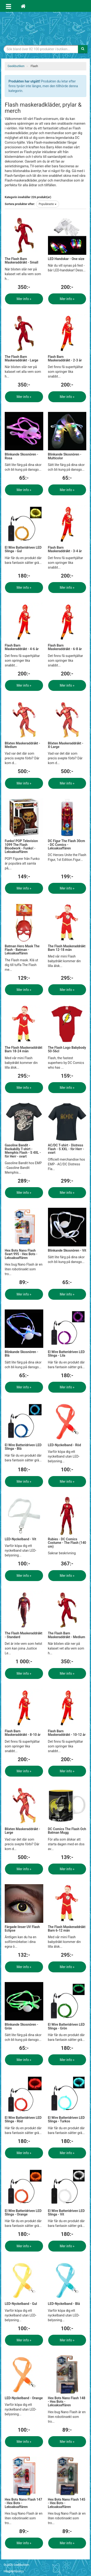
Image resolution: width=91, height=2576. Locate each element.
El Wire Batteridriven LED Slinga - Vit (66, 2212)
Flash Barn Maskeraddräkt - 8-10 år (23, 1733)
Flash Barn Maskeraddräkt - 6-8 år (65, 647)
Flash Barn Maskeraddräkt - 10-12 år (67, 1733)
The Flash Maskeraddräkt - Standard (23, 1635)
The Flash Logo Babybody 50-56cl (67, 1049)
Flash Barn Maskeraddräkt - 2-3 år (65, 358)
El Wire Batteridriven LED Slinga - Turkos (66, 2119)
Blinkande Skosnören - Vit (67, 1250)
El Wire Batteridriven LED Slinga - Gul (23, 549)
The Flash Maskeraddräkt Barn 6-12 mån (67, 1928)
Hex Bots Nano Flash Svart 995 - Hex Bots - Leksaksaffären (21, 1254)
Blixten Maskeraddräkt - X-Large (65, 745)
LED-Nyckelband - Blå (64, 2304)
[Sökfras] (41, 49)
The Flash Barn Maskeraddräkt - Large (21, 358)
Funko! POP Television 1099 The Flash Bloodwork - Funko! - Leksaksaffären (21, 846)
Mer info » (24, 299)
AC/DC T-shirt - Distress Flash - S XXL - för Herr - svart (66, 1148)
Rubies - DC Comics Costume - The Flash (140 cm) (67, 1542)
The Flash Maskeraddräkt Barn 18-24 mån (23, 1049)
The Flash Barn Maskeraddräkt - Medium (66, 1635)
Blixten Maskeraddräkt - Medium (22, 745)
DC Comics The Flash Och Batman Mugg (67, 1830)
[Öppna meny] (8, 6)
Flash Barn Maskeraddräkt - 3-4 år (65, 549)
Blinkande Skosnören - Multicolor (64, 456)
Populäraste (47, 204)
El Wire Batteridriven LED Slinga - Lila (66, 1353)
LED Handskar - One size (66, 259)
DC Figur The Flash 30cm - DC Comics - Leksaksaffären (66, 844)
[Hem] (23, 6)
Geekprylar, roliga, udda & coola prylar (45, 27)
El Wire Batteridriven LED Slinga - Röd (23, 2119)
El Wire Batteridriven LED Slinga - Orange (23, 2212)
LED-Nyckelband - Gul (21, 2304)
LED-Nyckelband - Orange (24, 2398)
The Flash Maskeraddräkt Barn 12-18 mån (67, 948)
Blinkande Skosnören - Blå (21, 1353)
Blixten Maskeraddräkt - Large (22, 1830)
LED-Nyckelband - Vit (20, 1539)
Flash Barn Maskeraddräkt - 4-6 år (22, 647)
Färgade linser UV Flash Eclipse (22, 1928)
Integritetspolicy (14, 2571)
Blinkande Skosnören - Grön (21, 2026)
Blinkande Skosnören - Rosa (21, 456)
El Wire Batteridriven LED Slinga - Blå (23, 1446)
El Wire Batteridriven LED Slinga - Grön (66, 2026)
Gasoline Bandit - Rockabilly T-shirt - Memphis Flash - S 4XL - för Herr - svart (23, 1150)
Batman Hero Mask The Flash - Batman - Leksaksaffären (22, 949)
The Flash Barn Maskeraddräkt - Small (21, 260)
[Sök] (82, 49)
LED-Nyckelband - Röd (64, 1445)
